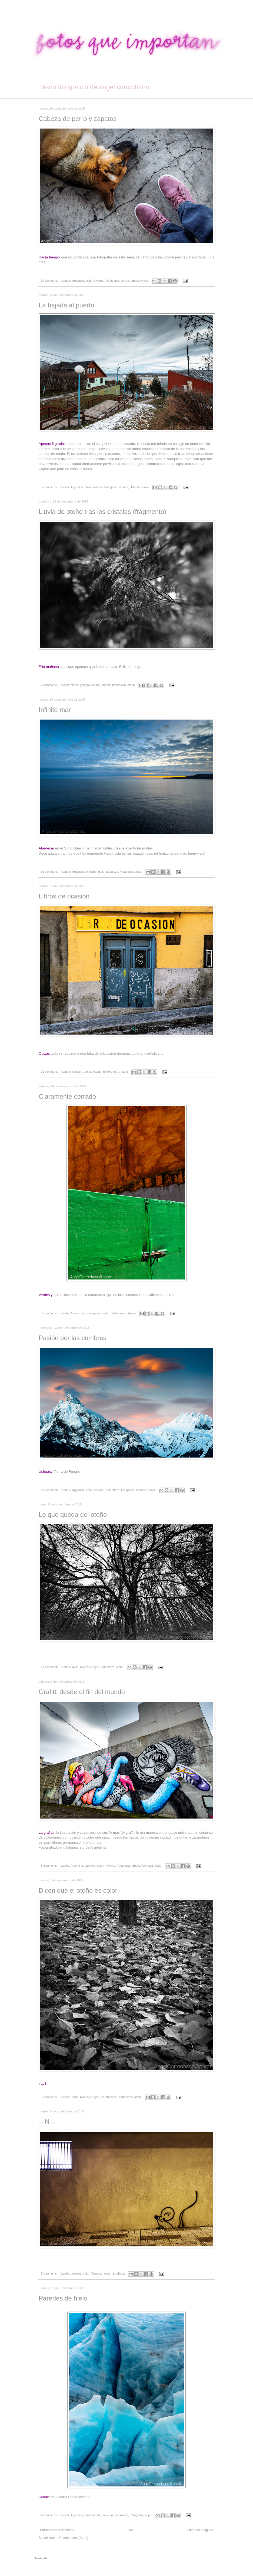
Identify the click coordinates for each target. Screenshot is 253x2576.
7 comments (49, 685)
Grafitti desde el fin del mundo (82, 1691)
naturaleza (119, 685)
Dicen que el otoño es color (78, 1890)
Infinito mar (55, 709)
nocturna (108, 2273)
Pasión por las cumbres (72, 1337)
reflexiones (110, 1071)
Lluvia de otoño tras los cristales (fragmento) (102, 511)
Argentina (78, 280)
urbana (135, 280)
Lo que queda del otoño (73, 1514)
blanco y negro (80, 685)
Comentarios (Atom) (73, 2538)
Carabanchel (109, 2097)
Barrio (74, 2097)
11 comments (49, 1071)
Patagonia (112, 280)
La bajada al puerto (66, 305)
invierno (99, 280)
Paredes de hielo (63, 2298)
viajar (144, 280)
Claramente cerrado (67, 1096)
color (89, 280)
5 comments (49, 1865)
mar (100, 871)
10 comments (49, 280)
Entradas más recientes (57, 2530)
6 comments (49, 487)
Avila (74, 1313)
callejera (77, 1071)
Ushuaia (135, 487)
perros (125, 280)
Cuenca (96, 2273)
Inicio (130, 2530)
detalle (95, 685)
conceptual (93, 1313)
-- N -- (47, 2121)
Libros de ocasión (64, 896)
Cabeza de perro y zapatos (77, 118)
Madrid (106, 685)
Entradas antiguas (200, 2530)
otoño (131, 685)
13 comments (49, 1490)
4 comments (49, 1313)
